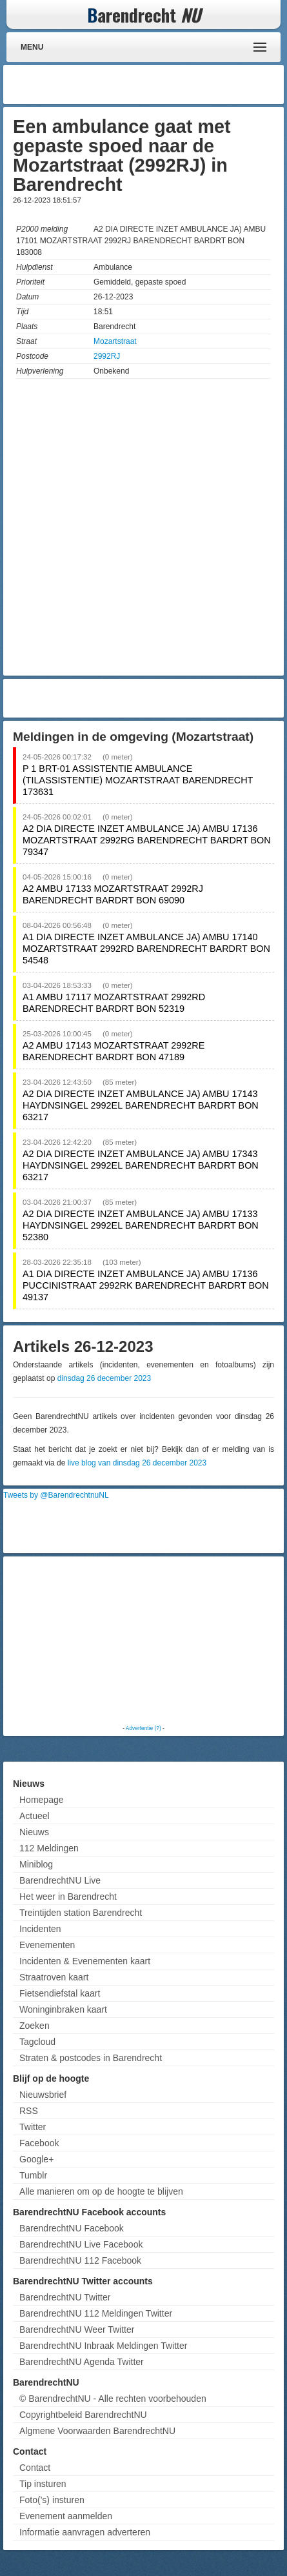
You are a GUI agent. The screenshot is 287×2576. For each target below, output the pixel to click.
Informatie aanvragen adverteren (84, 2532)
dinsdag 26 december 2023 (104, 1378)
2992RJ (107, 356)
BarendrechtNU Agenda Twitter (81, 2362)
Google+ (36, 2159)
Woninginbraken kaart (63, 2009)
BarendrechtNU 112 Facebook (80, 2260)
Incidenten (40, 1929)
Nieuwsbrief (42, 2094)
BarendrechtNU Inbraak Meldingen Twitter (103, 2345)
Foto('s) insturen (51, 2500)
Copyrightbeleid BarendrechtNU (83, 2415)
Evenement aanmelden (65, 2516)
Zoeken (34, 2025)
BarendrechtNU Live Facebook (81, 2244)
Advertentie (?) (143, 1728)
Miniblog (36, 1864)
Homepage (41, 1800)
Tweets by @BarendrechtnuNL (56, 1495)
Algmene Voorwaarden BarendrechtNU (97, 2431)
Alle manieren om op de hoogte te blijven (101, 2191)
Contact (34, 2467)
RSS (28, 2111)
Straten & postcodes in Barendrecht (90, 2058)
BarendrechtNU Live (60, 1880)
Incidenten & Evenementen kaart (84, 1961)
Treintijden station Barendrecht (80, 1912)
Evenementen (47, 1945)
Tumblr (33, 2175)
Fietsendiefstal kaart (59, 1993)
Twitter (32, 2127)
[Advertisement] (177, 84)
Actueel (34, 1816)
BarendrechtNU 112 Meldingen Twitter (95, 2313)
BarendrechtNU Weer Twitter (76, 2329)
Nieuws (34, 1832)
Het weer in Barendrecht (68, 1896)
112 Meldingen (49, 1848)
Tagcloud (37, 2042)
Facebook (39, 2143)
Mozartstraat (115, 341)
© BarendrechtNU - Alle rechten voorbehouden (112, 2398)
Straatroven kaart (53, 1977)
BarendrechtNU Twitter (64, 2297)
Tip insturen (42, 2484)
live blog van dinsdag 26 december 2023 (137, 1462)
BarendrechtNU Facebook (71, 2228)
